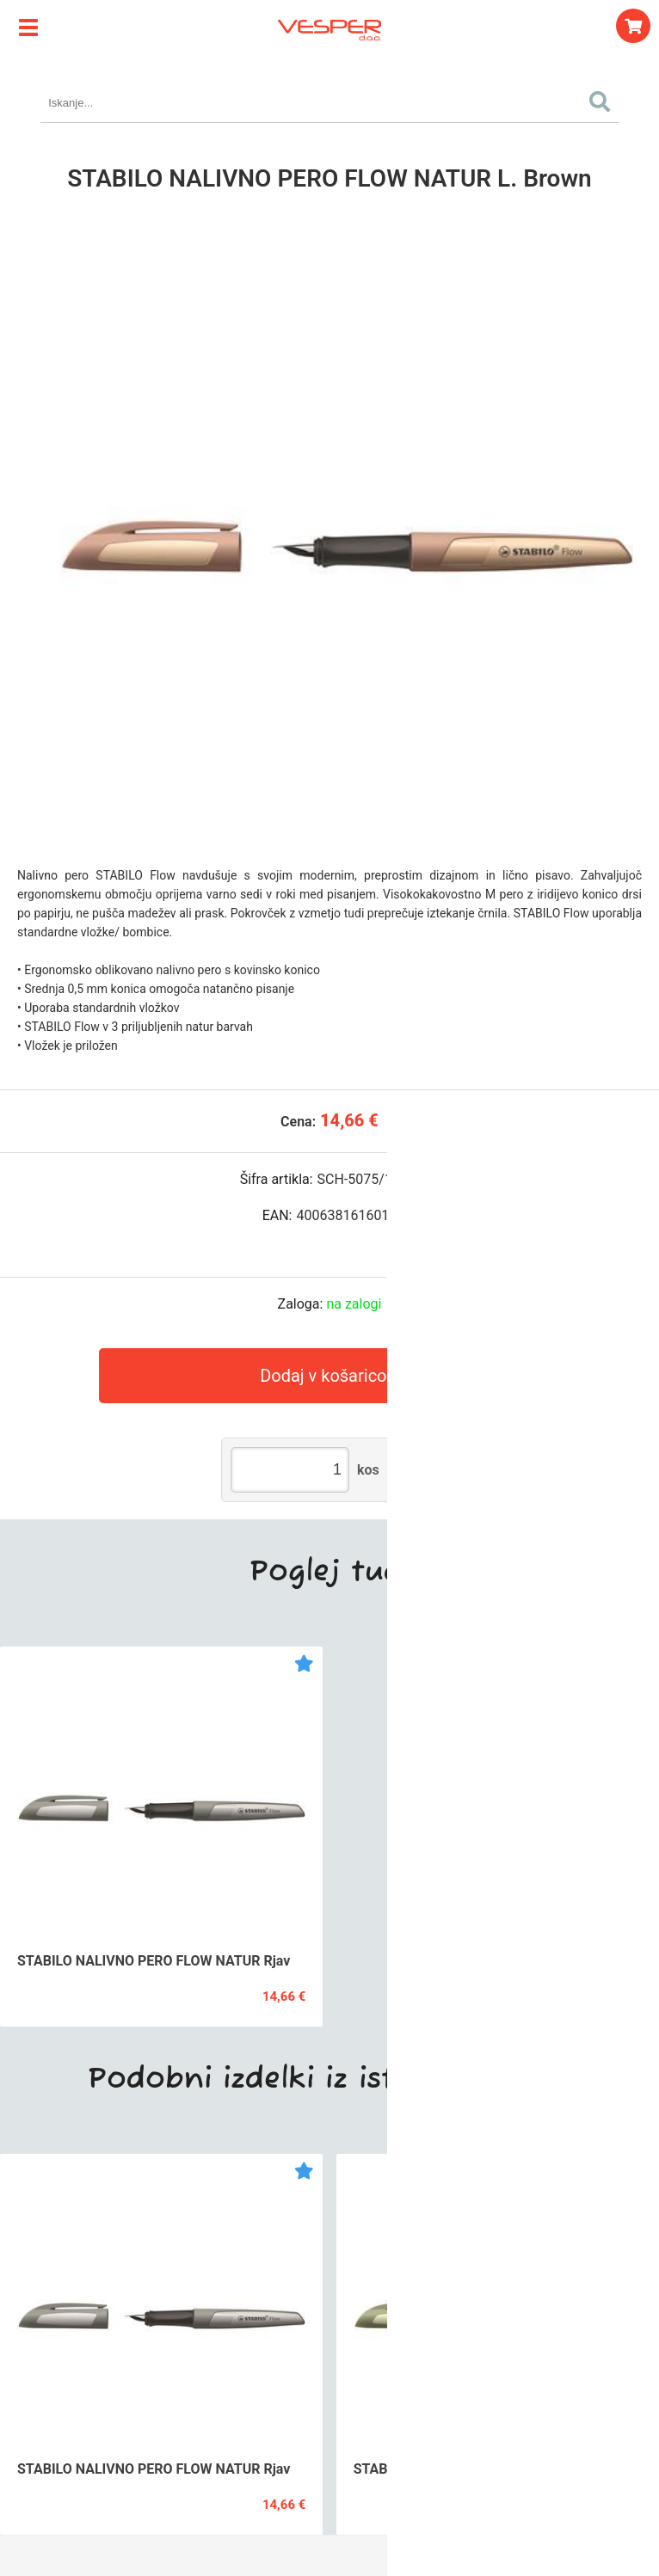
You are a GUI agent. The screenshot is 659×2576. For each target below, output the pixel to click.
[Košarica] (633, 26)
